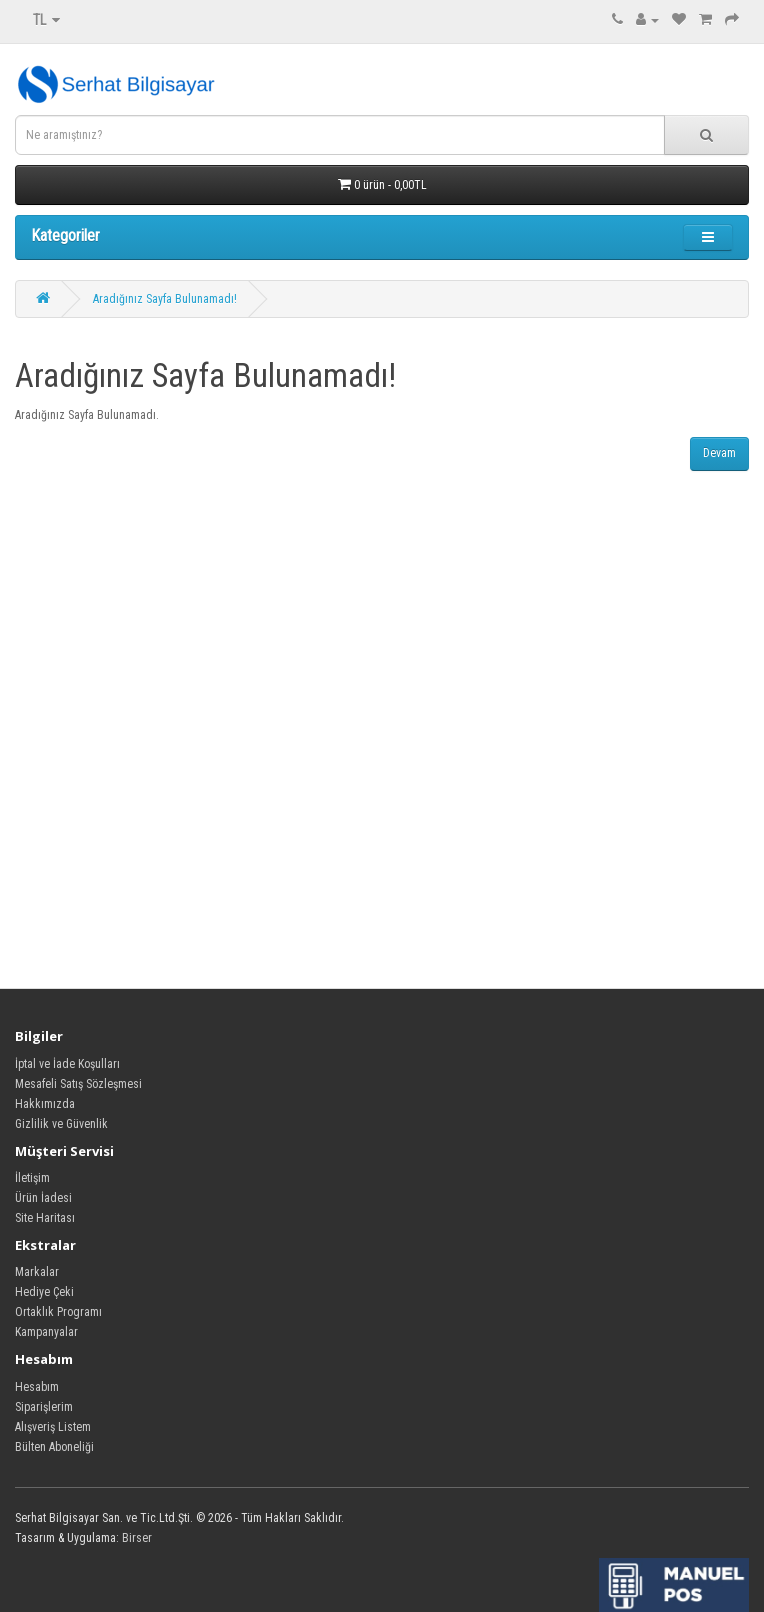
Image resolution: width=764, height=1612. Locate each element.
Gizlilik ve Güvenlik (61, 1124)
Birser (137, 1538)
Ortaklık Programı (58, 1312)
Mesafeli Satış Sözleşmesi (78, 1084)
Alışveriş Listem (53, 1427)
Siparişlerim (44, 1407)
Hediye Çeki (44, 1292)
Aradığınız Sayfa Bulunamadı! (165, 299)
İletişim (32, 1178)
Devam (719, 453)
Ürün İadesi (43, 1198)
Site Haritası (45, 1218)
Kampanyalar (46, 1332)
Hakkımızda (45, 1104)
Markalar (37, 1272)
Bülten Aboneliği (54, 1447)
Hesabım (37, 1387)
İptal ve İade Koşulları (67, 1064)
